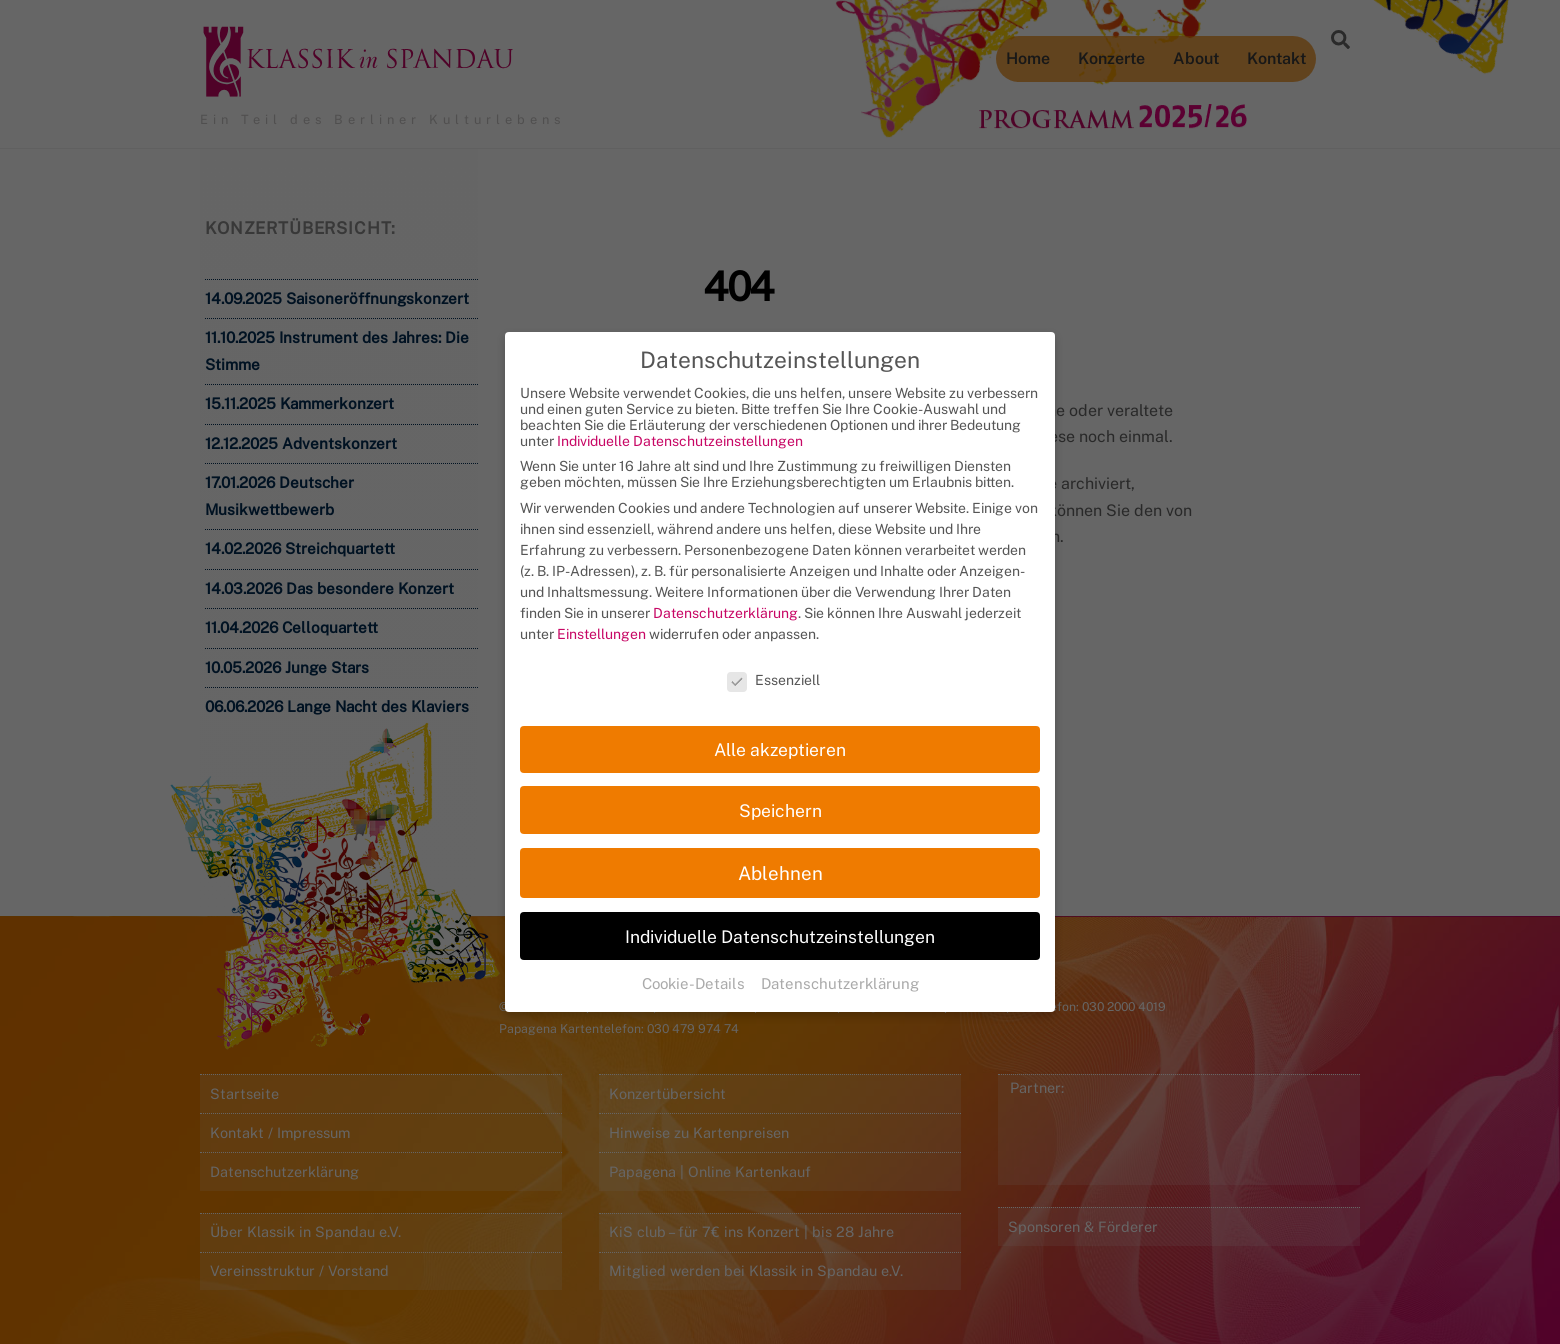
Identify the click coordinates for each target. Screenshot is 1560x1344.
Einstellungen (601, 615)
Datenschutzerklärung (725, 594)
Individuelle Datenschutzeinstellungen (680, 422)
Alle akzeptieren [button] (780, 729)
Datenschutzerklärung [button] (840, 963)
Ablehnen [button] (780, 853)
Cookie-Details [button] (695, 963)
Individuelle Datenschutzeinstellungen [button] (780, 916)
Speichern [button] (780, 790)
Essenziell (773, 660)
